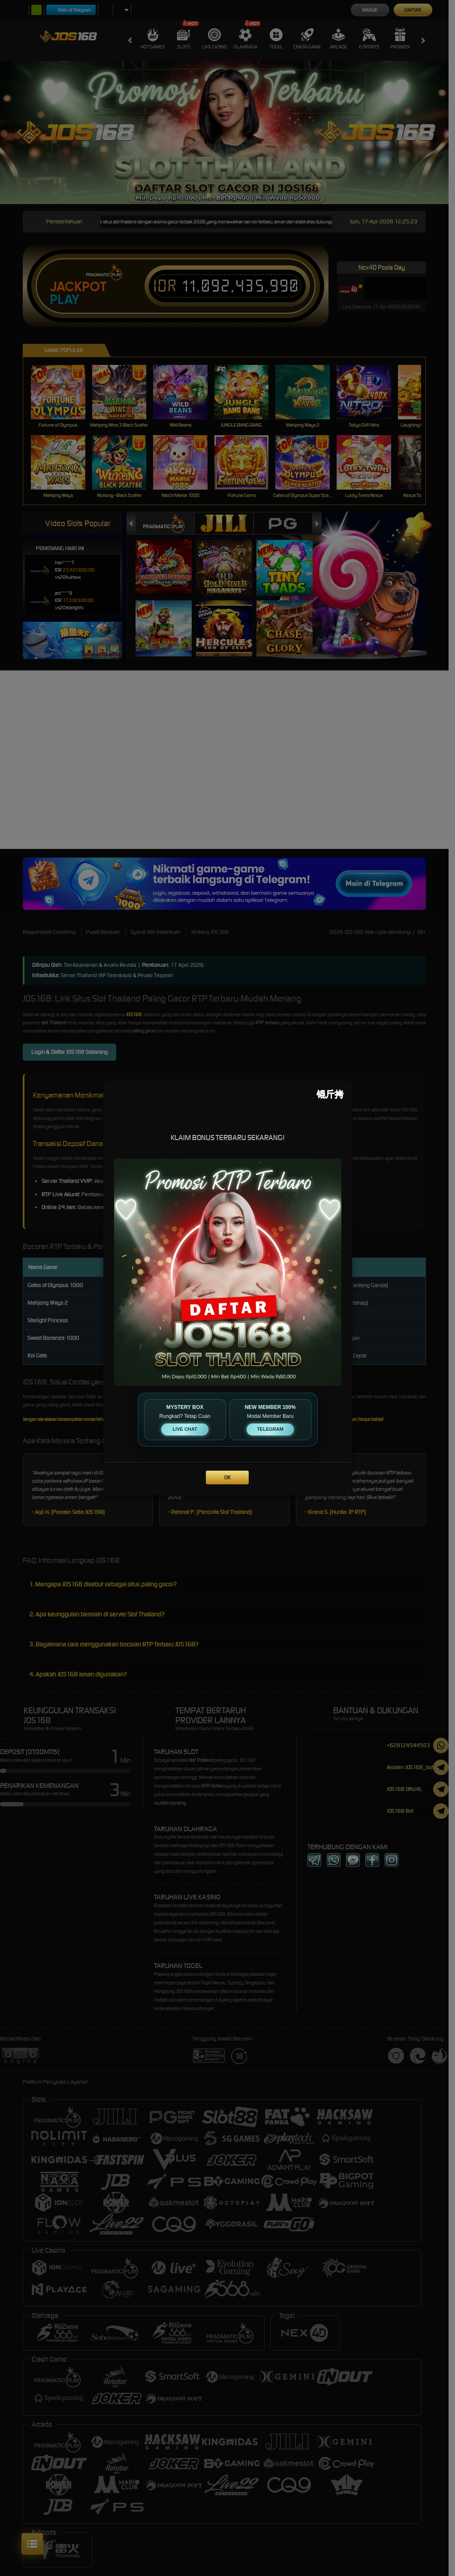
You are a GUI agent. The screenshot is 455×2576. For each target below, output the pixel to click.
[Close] (330, 1093)
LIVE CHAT (184, 1429)
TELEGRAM (270, 1429)
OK (227, 1477)
